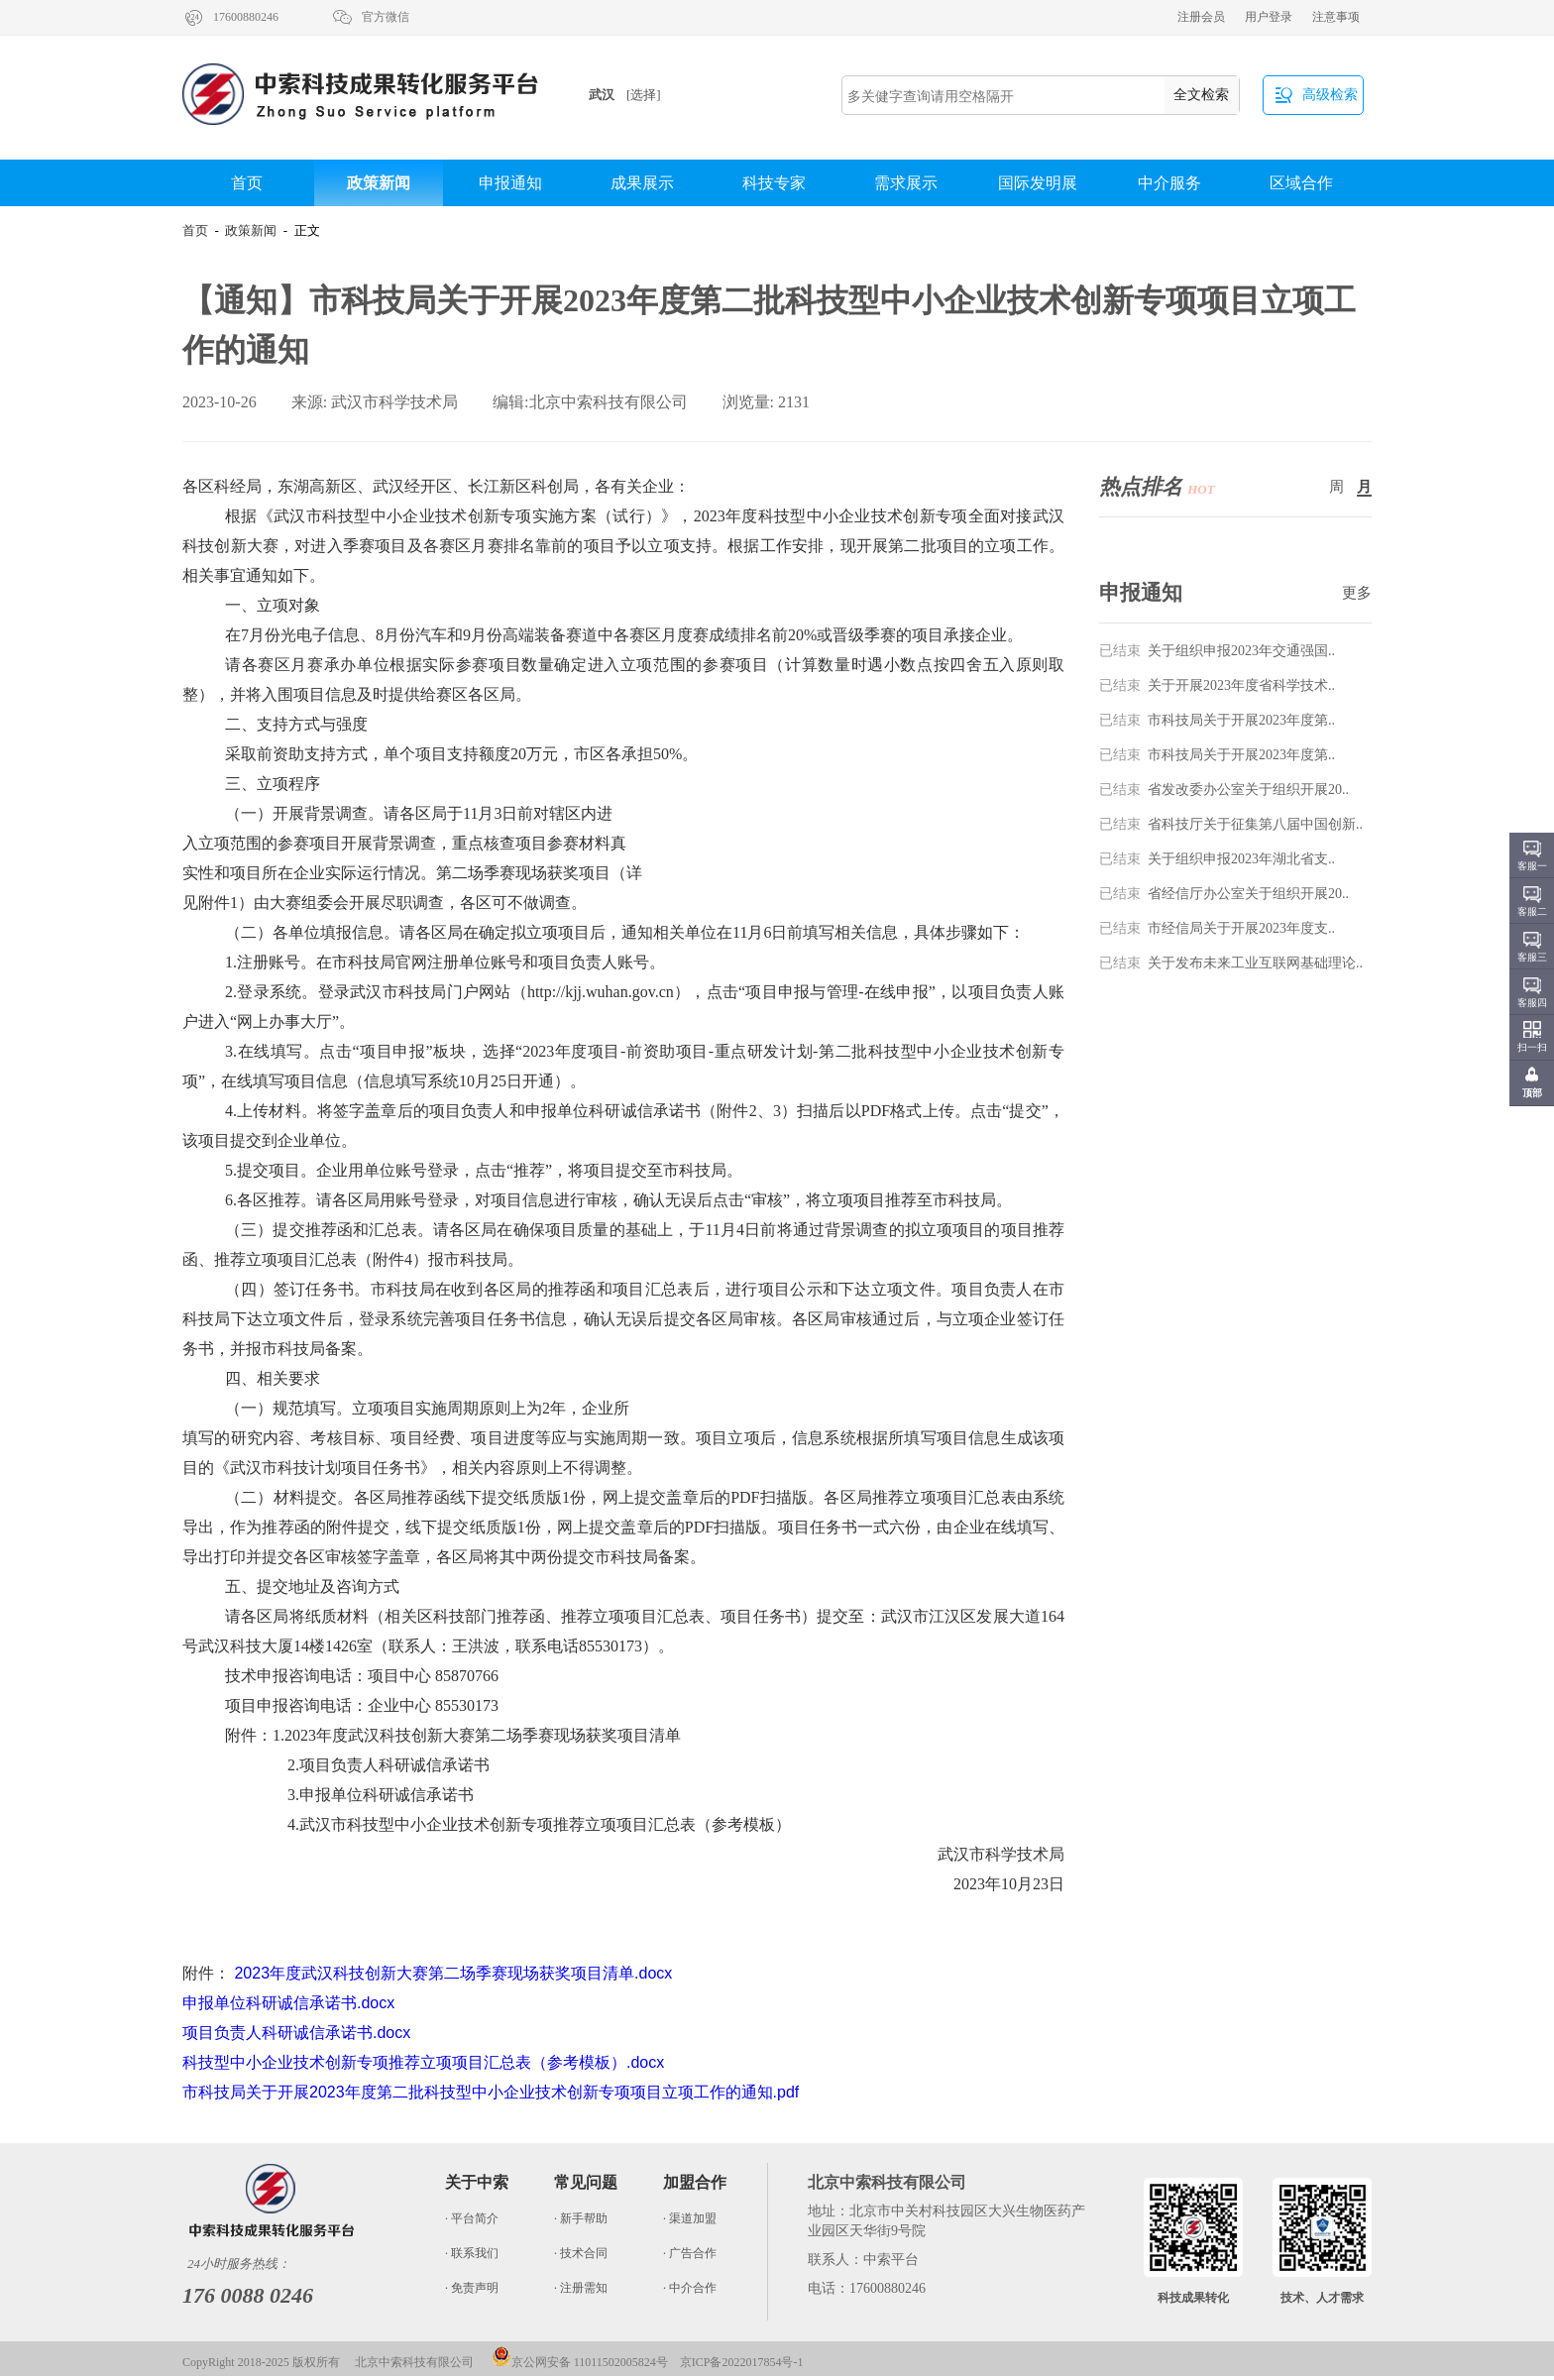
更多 (1357, 593)
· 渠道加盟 (690, 2218)
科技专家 (774, 182)
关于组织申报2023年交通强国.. (1217, 650)
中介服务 (1169, 182)
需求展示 (906, 182)
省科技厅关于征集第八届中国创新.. (1231, 824)
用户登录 (1268, 17)
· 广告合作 (690, 2253)
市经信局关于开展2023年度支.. (1217, 928)
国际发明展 (1037, 182)
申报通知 (510, 182)
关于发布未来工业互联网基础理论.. (1231, 963)
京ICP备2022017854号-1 (742, 2362)
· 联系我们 (472, 2253)
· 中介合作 (690, 2288)
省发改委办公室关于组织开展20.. (1224, 789)
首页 (247, 182)
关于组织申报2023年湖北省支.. (1217, 858)
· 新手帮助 (581, 2218)
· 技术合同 (581, 2253)
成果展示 (642, 182)
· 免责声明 (472, 2288)
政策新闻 (378, 182)
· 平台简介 (472, 2218)
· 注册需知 (581, 2288)
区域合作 (1301, 182)
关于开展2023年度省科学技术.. (1217, 685)
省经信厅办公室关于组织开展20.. (1224, 893)
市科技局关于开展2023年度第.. (1217, 720)
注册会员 (1201, 17)
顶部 (1532, 1092)
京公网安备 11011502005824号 (580, 2362)
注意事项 (1336, 17)
